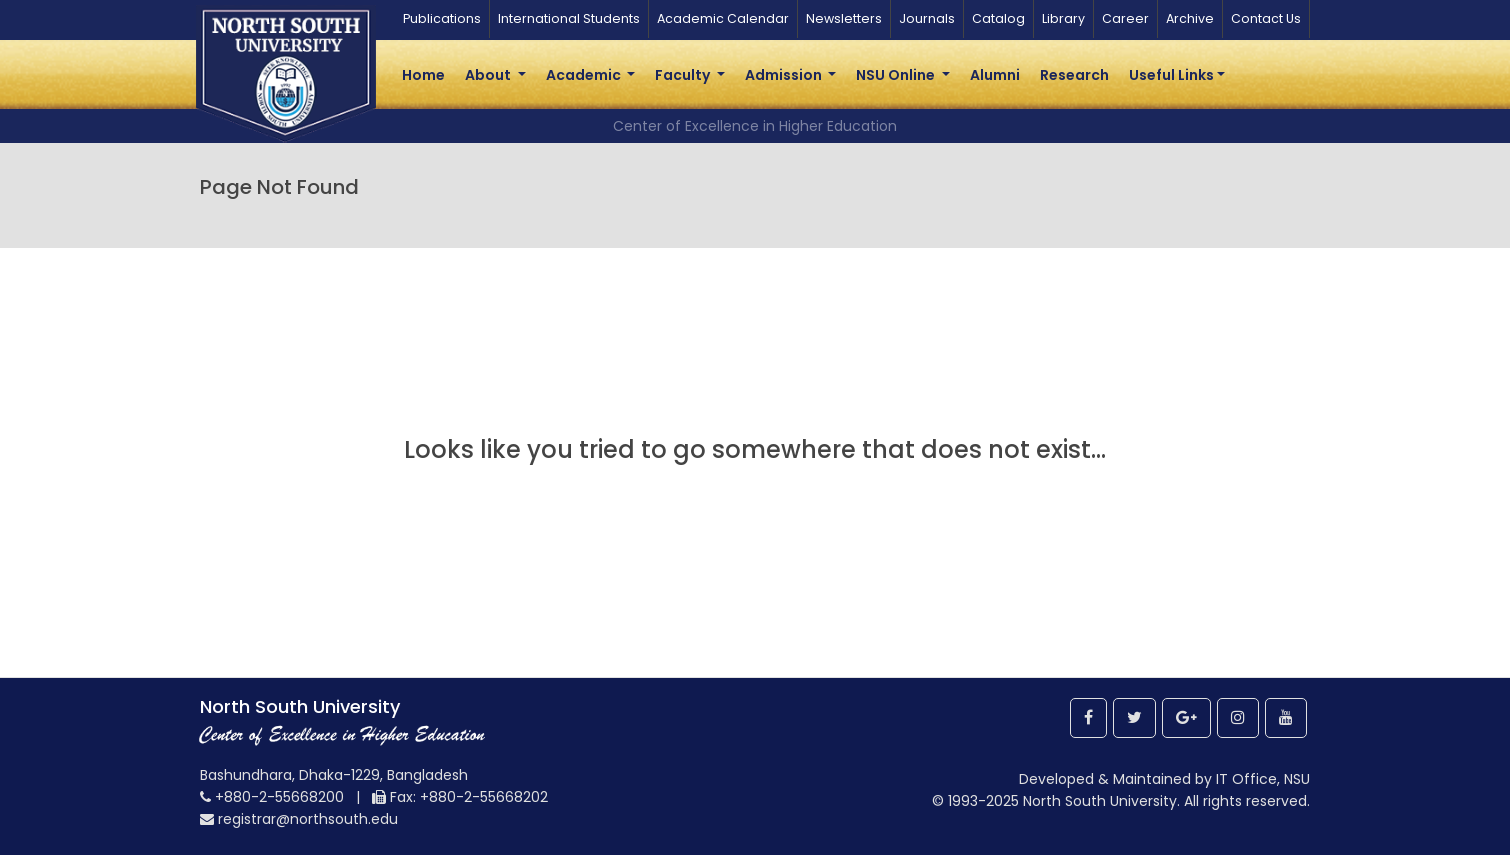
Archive (1190, 18)
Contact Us (1266, 18)
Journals (927, 18)
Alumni (995, 75)
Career (1125, 18)
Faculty (684, 75)
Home (423, 75)
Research (1074, 75)
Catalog (998, 18)
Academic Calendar (723, 18)
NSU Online (897, 75)
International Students (569, 18)
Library (1063, 18)
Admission (785, 75)
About (489, 75)
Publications (442, 18)
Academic (585, 75)
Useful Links (1171, 75)
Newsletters (844, 18)
